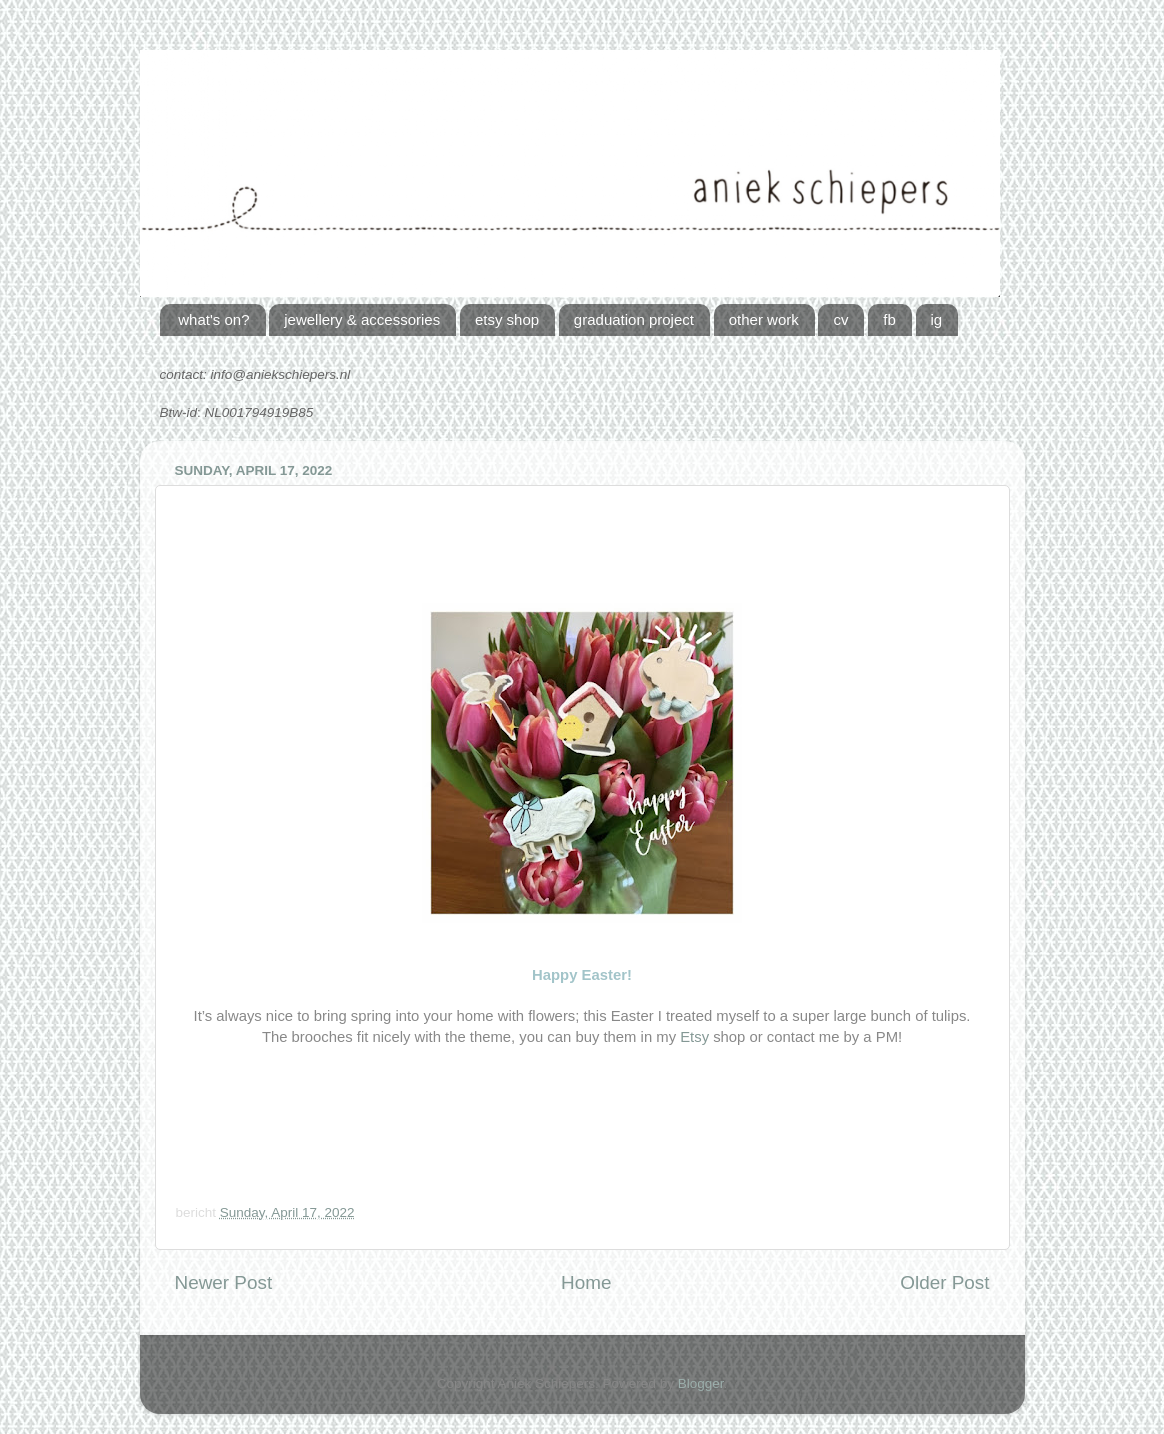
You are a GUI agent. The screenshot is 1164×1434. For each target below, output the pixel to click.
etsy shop (507, 319)
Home (586, 1282)
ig (937, 319)
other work (764, 319)
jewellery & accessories (362, 319)
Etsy (694, 1037)
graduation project (634, 319)
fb (889, 319)
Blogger (701, 1383)
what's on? (213, 319)
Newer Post (224, 1282)
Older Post (944, 1282)
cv (840, 319)
